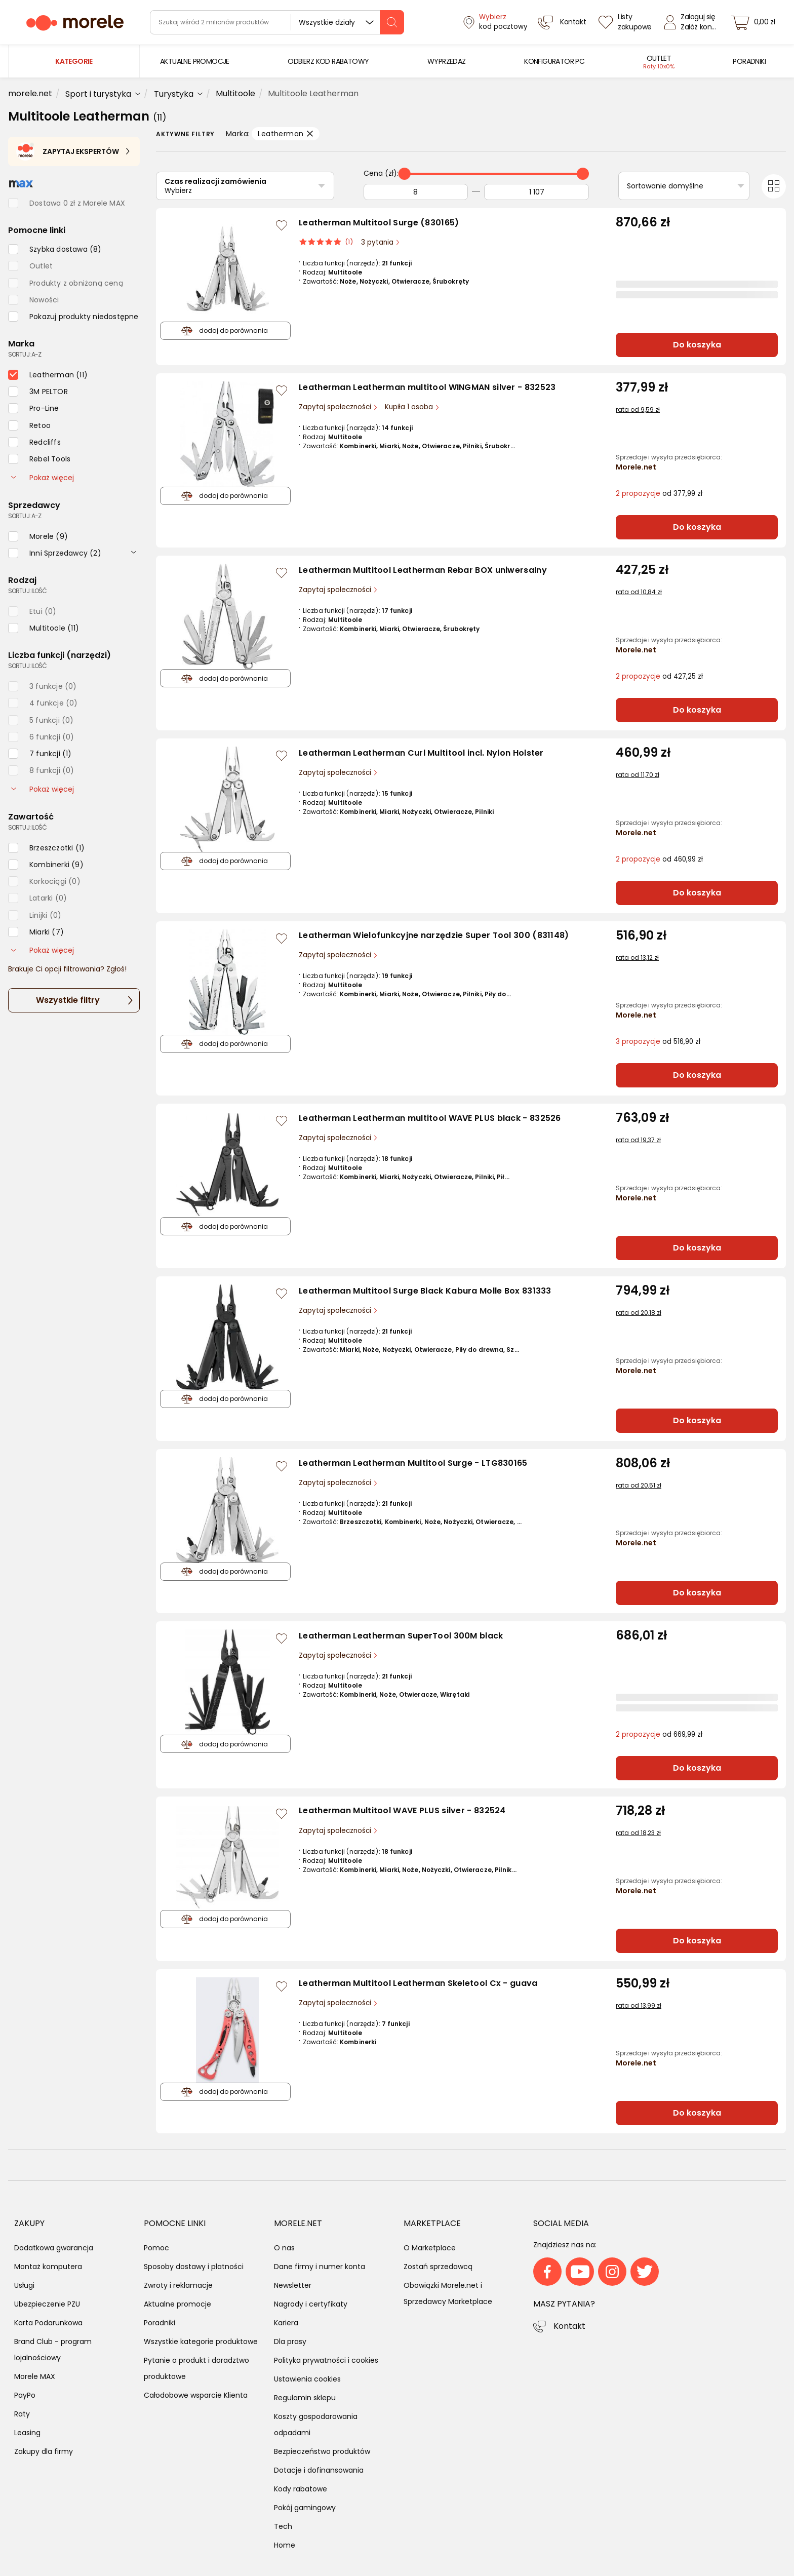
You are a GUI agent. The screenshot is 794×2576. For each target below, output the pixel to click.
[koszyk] (756, 22)
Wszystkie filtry (68, 1000)
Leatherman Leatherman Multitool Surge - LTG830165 (413, 1463)
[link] (195, 61)
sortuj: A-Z (24, 354)
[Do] (536, 192)
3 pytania (378, 242)
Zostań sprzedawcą (438, 2266)
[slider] (405, 174)
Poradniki (159, 2323)
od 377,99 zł (659, 493)
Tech (283, 2526)
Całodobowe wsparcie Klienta (196, 2395)
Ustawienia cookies (307, 2379)
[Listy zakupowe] (626, 22)
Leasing (27, 2433)
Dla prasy (290, 2341)
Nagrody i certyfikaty (310, 2304)
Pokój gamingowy (305, 2508)
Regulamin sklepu (305, 2398)
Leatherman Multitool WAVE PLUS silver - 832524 (402, 1810)
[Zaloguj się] (692, 22)
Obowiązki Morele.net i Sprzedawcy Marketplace (448, 2293)
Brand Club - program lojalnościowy (53, 2349)
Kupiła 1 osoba (410, 407)
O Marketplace (430, 2248)
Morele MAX (34, 2376)
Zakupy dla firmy (43, 2451)
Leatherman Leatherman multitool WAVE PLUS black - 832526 (430, 1118)
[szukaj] (392, 22)
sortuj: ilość (27, 591)
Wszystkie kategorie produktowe (201, 2341)
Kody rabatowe (300, 2489)
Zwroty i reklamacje (178, 2285)
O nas (284, 2248)
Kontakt (569, 2326)
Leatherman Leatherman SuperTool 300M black (401, 1636)
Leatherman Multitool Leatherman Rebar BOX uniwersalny (423, 570)
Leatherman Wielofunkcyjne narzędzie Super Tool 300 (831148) (434, 935)
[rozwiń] (134, 552)
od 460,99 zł (659, 859)
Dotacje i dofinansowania (319, 2470)
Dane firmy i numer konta (319, 2266)
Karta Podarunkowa (48, 2323)
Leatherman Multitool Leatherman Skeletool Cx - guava (418, 1983)
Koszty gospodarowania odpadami (316, 2424)
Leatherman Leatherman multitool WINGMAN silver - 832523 (427, 387)
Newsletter (292, 2285)
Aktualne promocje (177, 2304)
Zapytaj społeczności (336, 407)
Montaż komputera (48, 2266)
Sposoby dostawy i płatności (194, 2266)
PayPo (24, 2395)
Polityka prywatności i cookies (326, 2360)
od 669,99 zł (659, 1734)
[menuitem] (195, 61)
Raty (22, 2414)
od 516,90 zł (658, 1041)
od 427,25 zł (659, 676)
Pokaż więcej (42, 478)
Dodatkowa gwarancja (53, 2248)
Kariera (286, 2323)
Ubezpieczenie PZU (47, 2304)
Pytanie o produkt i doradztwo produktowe (196, 2368)
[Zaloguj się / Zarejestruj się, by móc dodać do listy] (281, 225)
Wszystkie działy (327, 22)
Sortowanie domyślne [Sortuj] (665, 186)
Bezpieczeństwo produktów (322, 2451)
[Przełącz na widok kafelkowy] (774, 186)
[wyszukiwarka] (277, 22)
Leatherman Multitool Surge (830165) (379, 222)
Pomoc (156, 2248)
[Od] (416, 192)
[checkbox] (55, 249)
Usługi (24, 2285)
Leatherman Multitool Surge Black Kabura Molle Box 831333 (425, 1291)
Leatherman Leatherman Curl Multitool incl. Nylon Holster (421, 753)
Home (284, 2545)
